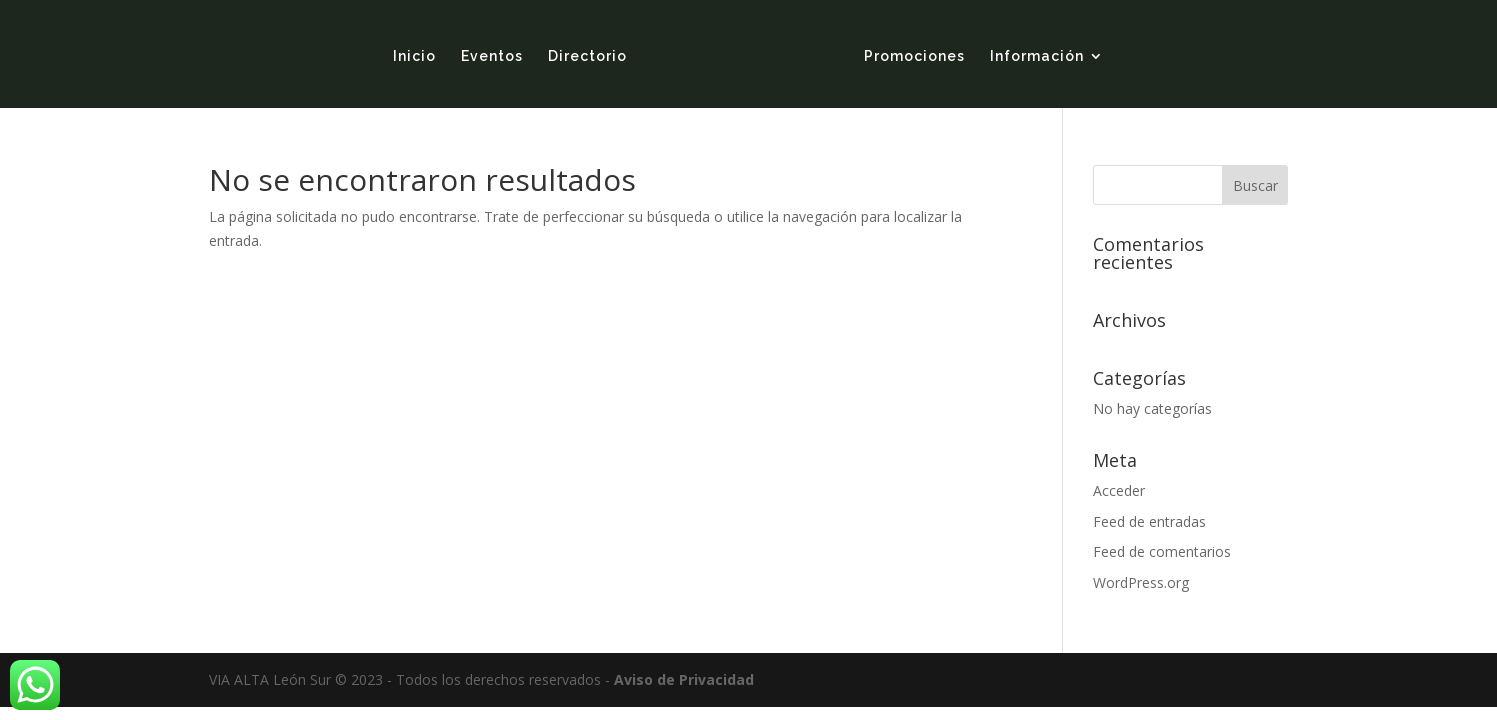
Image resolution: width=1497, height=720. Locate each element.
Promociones (914, 56)
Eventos (492, 56)
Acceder (1119, 490)
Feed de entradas (1149, 521)
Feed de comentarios (1162, 551)
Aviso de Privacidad (684, 679)
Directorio (587, 56)
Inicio (414, 56)
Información (1037, 56)
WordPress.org (1141, 582)
